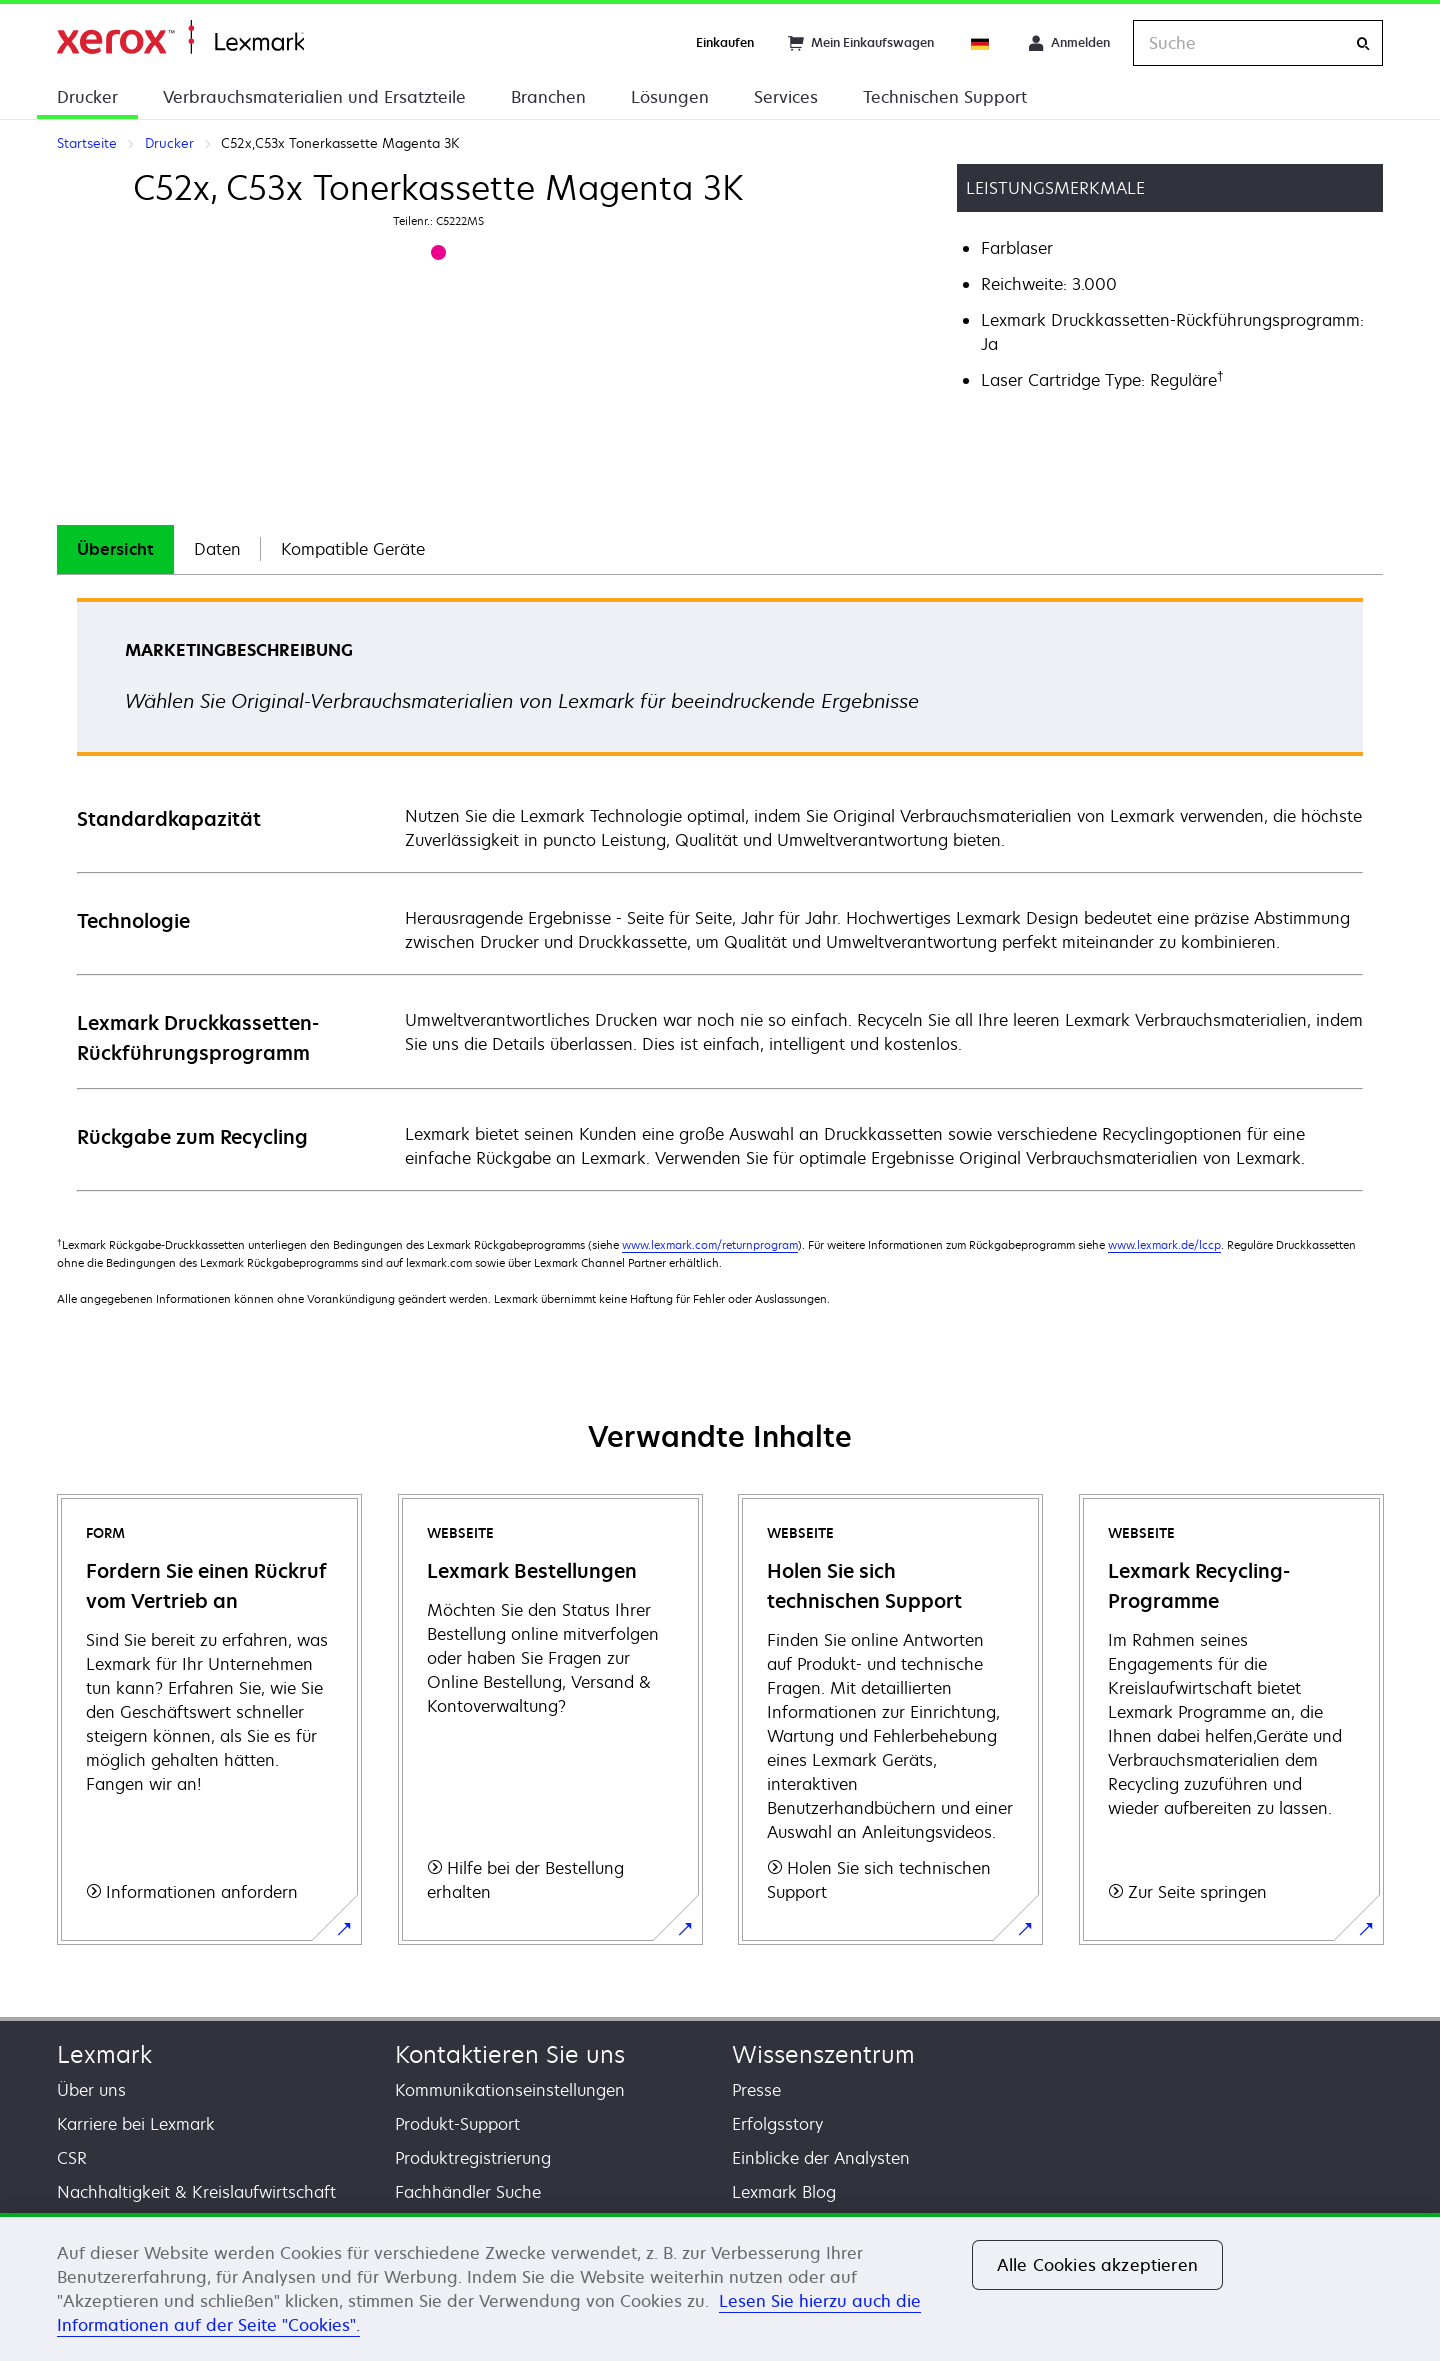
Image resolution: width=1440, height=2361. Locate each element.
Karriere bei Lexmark (136, 2124)
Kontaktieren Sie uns (510, 2054)
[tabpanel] (720, 893)
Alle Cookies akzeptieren (1097, 2265)
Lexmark (104, 2054)
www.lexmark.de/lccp (1164, 1244)
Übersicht (115, 549)
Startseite (180, 37)
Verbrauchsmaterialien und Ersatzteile (314, 97)
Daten (217, 549)
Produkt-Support (457, 2124)
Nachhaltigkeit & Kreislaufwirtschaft (196, 2192)
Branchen (548, 97)
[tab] (115, 549)
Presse (756, 2090)
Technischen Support (945, 97)
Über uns (91, 2090)
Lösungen (670, 97)
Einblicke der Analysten (821, 2158)
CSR (72, 2158)
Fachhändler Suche (468, 2192)
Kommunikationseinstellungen (510, 2090)
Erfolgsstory (777, 2124)
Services (786, 97)
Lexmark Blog (784, 2192)
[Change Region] (981, 43)
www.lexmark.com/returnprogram (710, 1244)
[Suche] (1363, 43)
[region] (720, 2287)
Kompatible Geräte (353, 549)
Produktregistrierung (473, 2158)
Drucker (87, 97)
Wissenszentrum (823, 2054)
